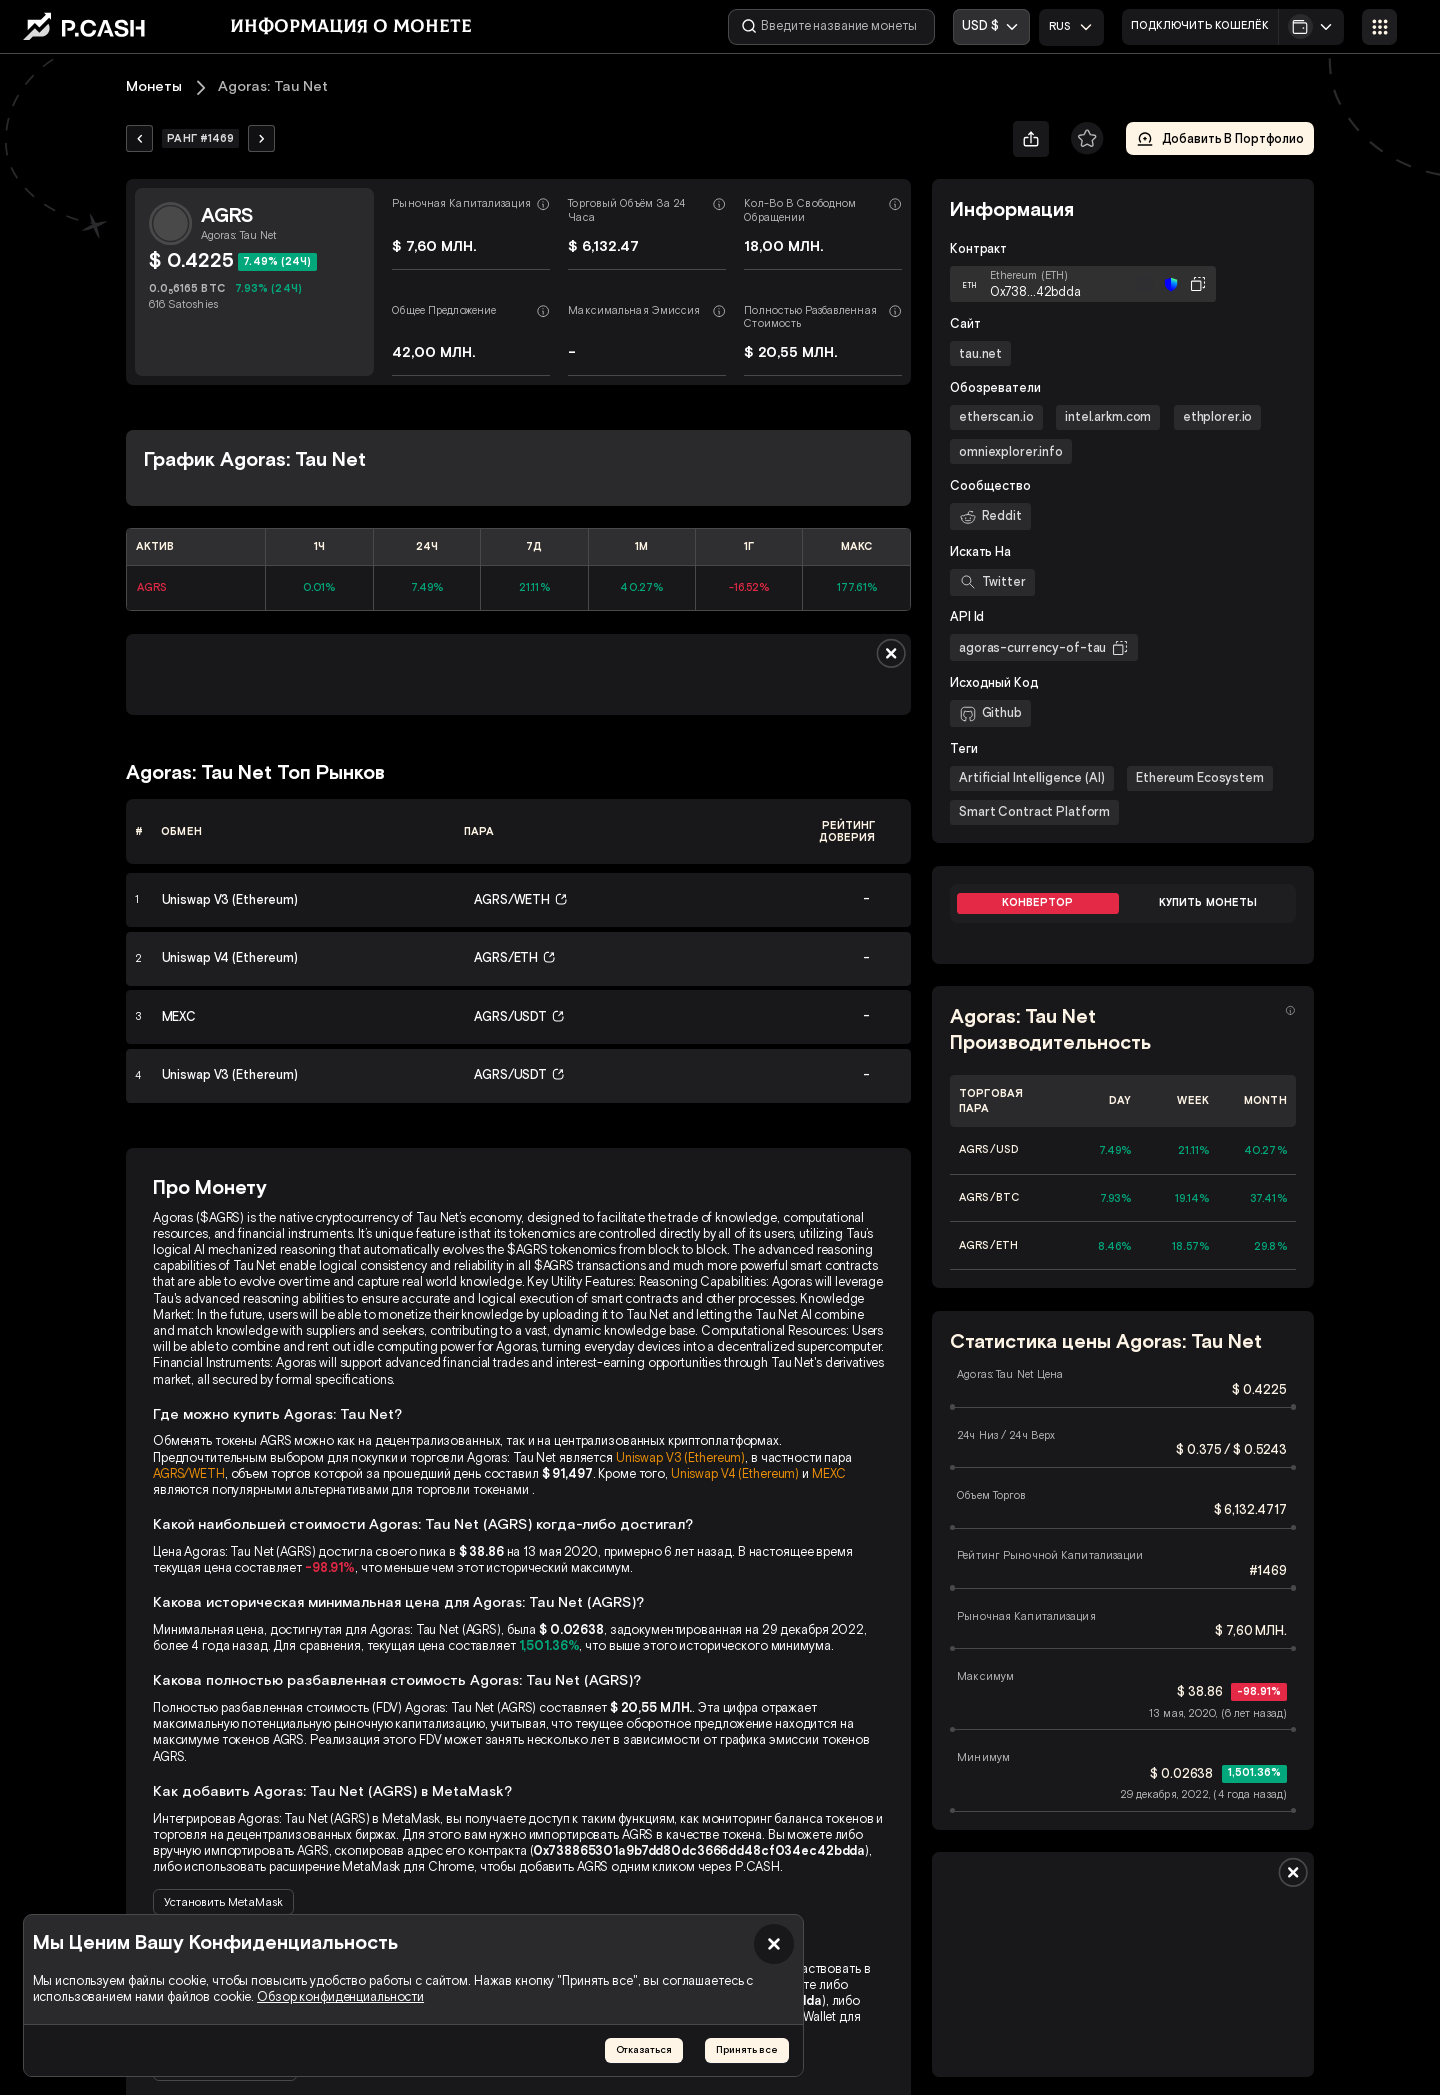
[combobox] (1072, 27)
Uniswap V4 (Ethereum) (735, 1473)
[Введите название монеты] (833, 27)
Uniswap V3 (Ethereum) (680, 1457)
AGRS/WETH (189, 1473)
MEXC (829, 1473)
